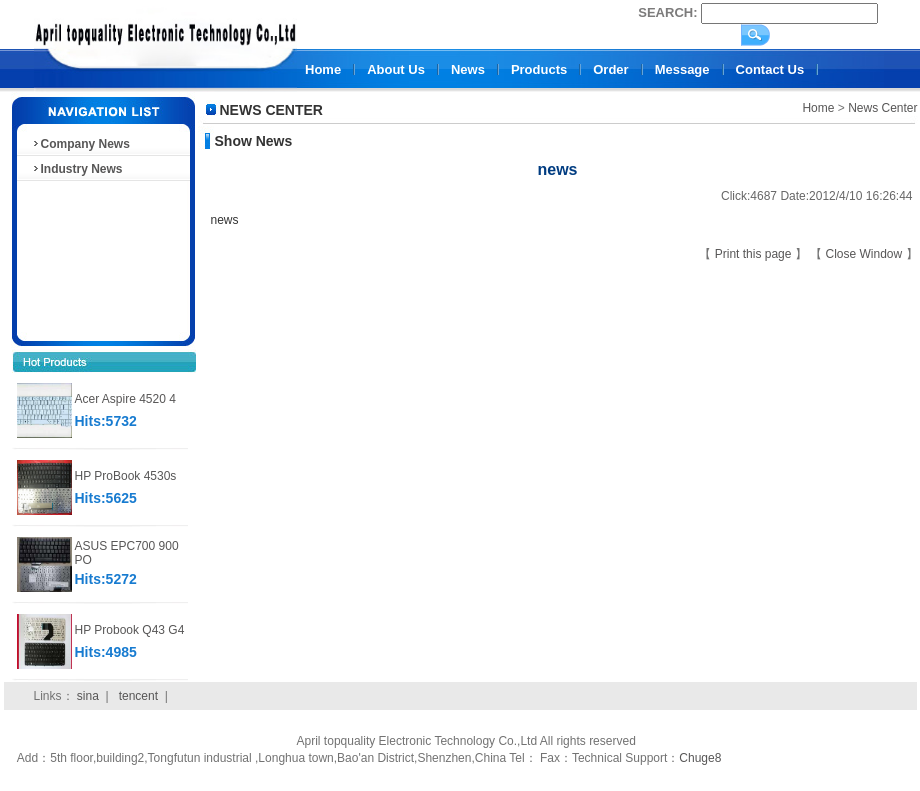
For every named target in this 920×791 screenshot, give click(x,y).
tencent (138, 696)
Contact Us (770, 69)
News (468, 69)
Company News (80, 144)
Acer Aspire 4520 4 (125, 399)
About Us (396, 69)
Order (610, 69)
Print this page (755, 254)
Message (682, 69)
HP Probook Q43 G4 (130, 630)
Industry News (77, 169)
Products (539, 69)
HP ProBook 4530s (126, 476)
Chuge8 (700, 758)
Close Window (865, 254)
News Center (882, 108)
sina (88, 696)
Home (323, 69)
